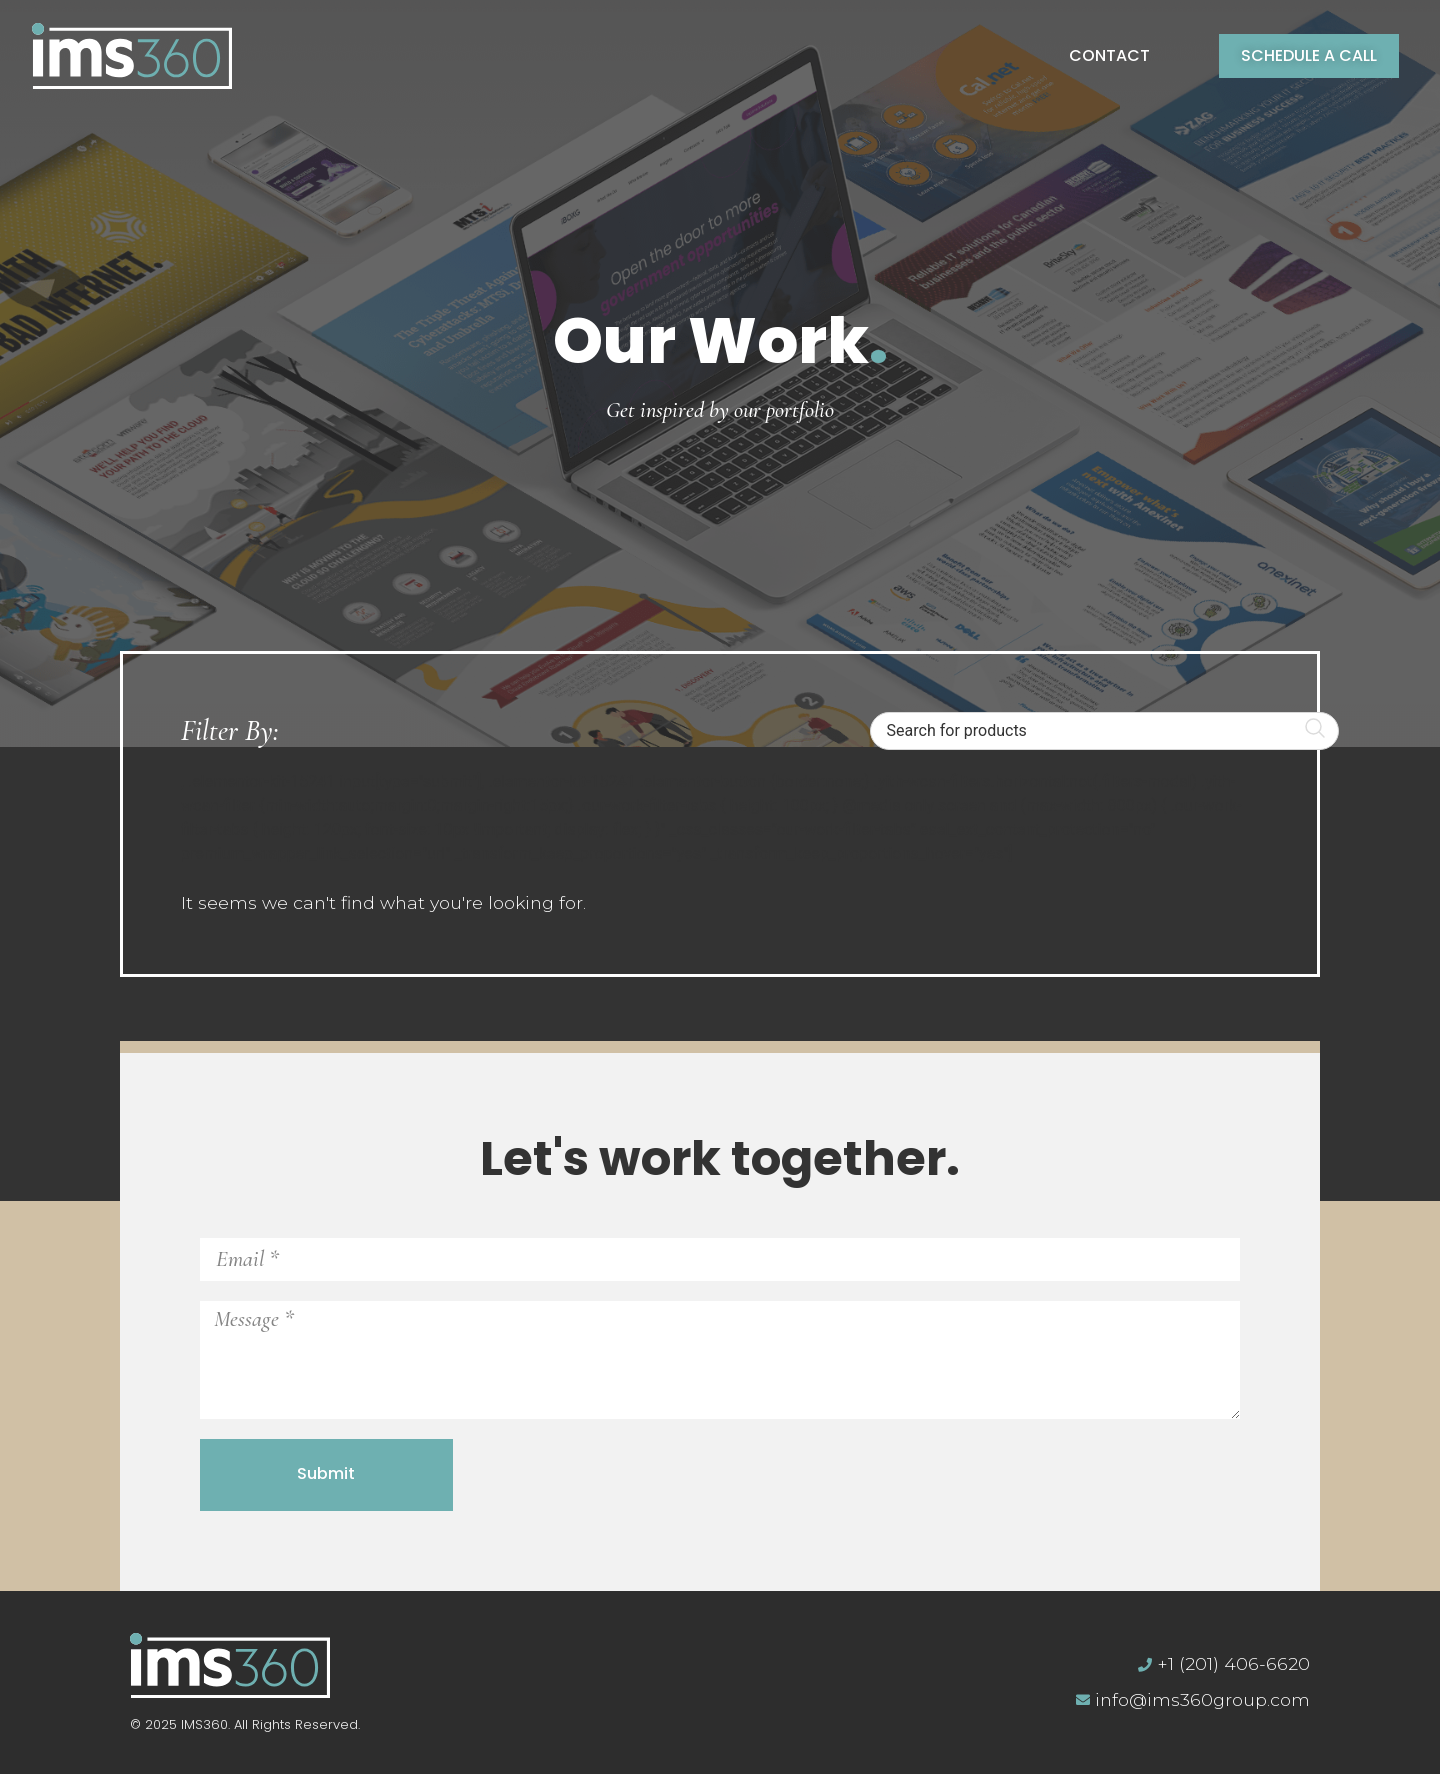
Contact (1109, 55)
